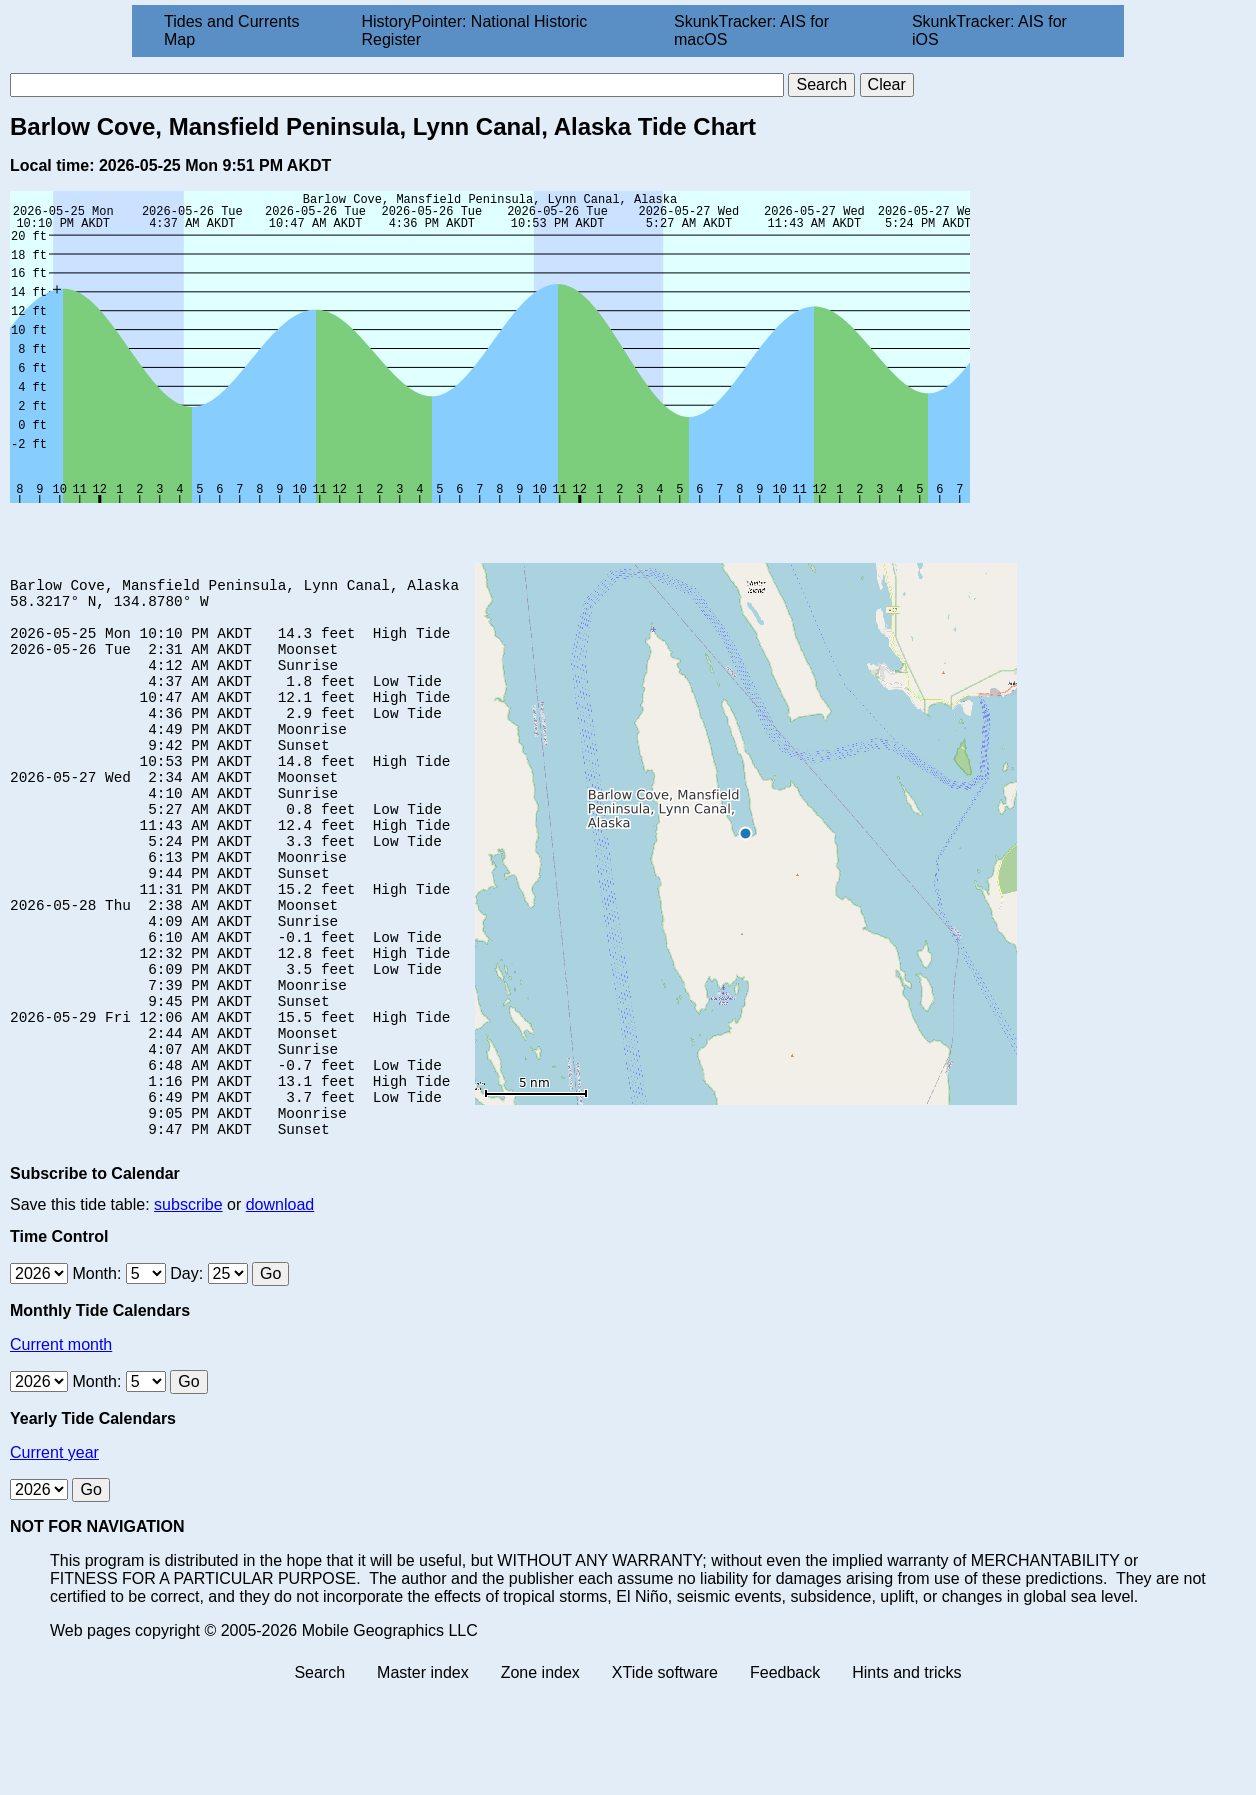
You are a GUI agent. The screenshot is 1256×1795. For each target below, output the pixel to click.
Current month (61, 1449)
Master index (423, 1777)
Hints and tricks (906, 1777)
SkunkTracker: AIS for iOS (989, 30)
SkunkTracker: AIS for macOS (751, 30)
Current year (54, 1557)
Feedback (785, 1777)
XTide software (665, 1777)
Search (319, 1777)
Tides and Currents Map (231, 30)
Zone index (540, 1777)
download (280, 1309)
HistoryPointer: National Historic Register (475, 30)
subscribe (188, 1309)
